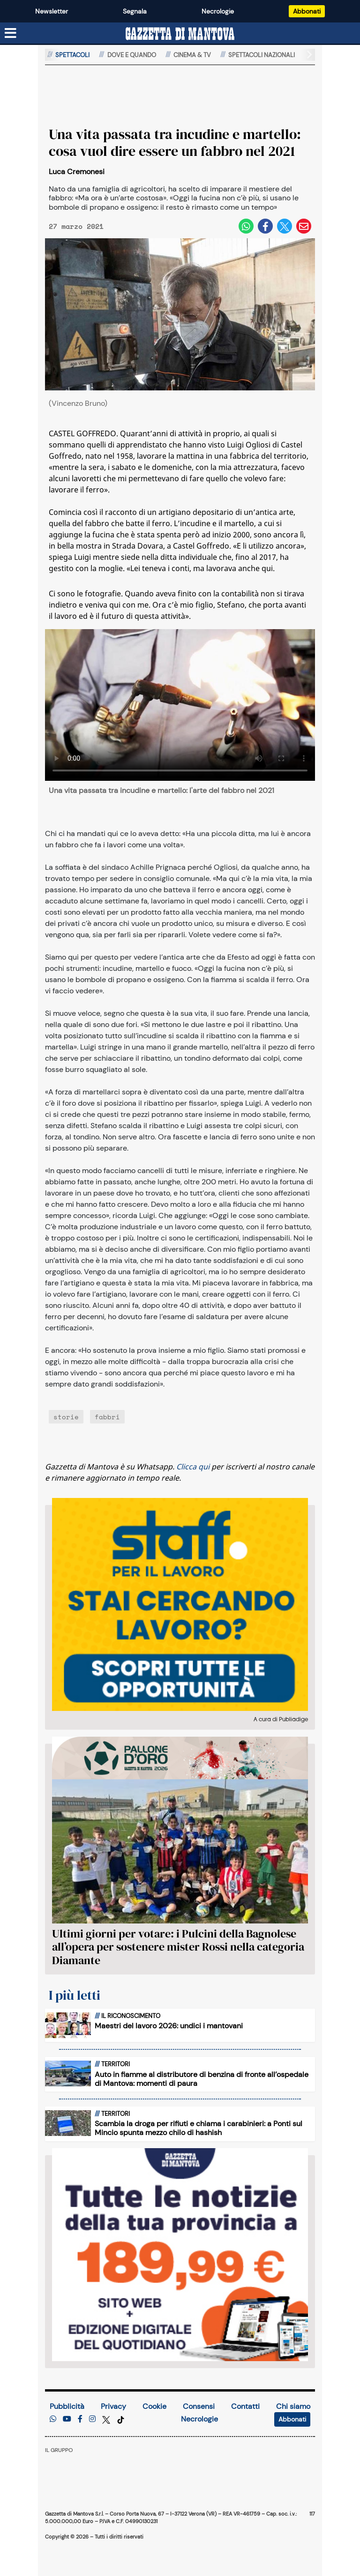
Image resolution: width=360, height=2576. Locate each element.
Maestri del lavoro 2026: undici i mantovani (169, 2026)
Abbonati (307, 11)
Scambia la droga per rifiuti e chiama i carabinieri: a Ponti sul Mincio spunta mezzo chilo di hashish (198, 2128)
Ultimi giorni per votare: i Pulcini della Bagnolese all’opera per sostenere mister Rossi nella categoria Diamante (178, 1947)
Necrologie (218, 11)
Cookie (154, 2406)
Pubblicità (67, 2406)
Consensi (199, 2406)
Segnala (135, 11)
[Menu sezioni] (11, 33)
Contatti (245, 2406)
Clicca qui (193, 1466)
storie (66, 1417)
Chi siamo (293, 2406)
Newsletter (51, 11)
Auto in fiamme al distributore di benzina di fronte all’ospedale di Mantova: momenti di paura (201, 2079)
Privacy (113, 2406)
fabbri (107, 1417)
